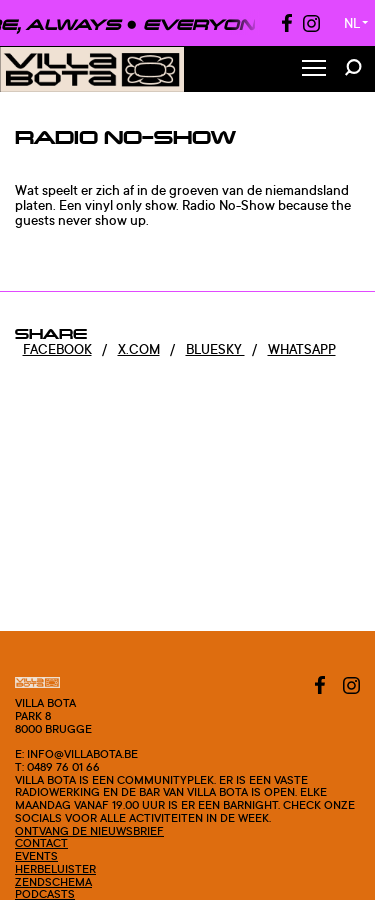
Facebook (57, 349)
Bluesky (215, 349)
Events (36, 856)
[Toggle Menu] (314, 69)
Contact (41, 843)
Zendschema (53, 882)
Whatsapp (302, 349)
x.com (139, 349)
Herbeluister (55, 869)
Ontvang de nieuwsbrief (89, 831)
